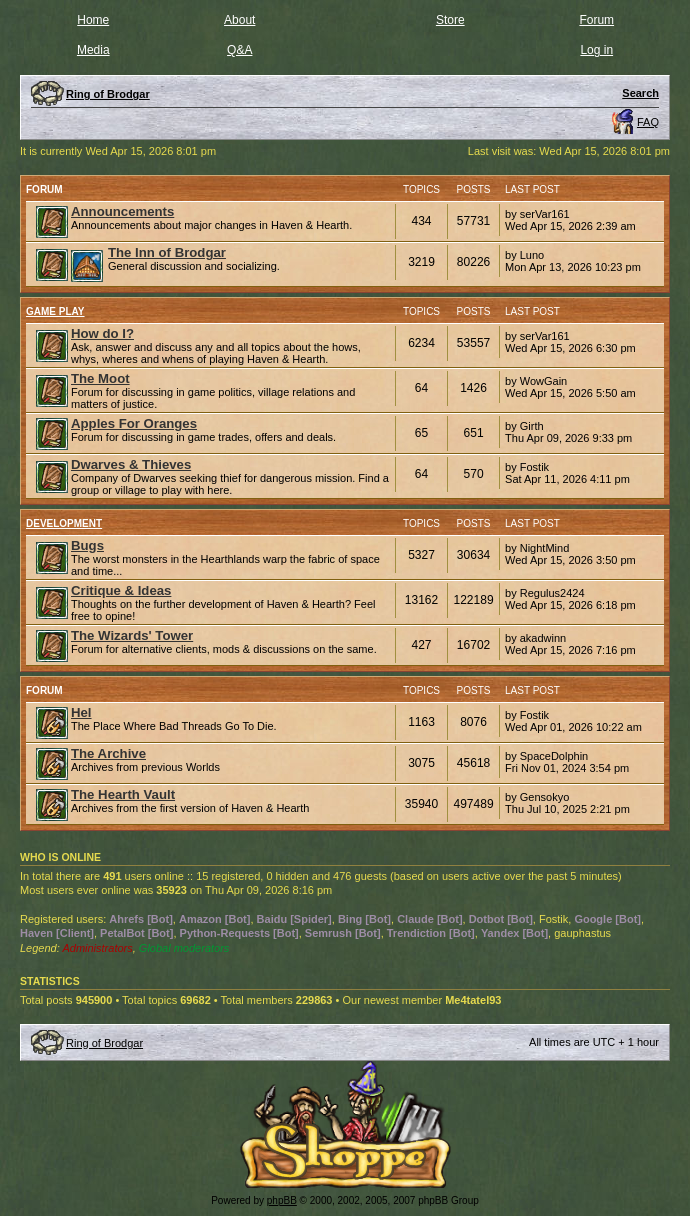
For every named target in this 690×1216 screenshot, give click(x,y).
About (239, 20)
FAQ (648, 122)
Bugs (87, 545)
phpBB (282, 1200)
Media (93, 50)
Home (93, 20)
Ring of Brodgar (104, 1043)
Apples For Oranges (134, 423)
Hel (81, 712)
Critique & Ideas (121, 590)
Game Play (55, 311)
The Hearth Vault (123, 794)
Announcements (122, 211)
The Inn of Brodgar (167, 252)
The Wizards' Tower (132, 635)
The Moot (100, 378)
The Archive (108, 753)
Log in (596, 50)
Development (64, 523)
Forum (596, 20)
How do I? (102, 333)
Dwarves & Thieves (131, 464)
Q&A (239, 50)
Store (450, 20)
